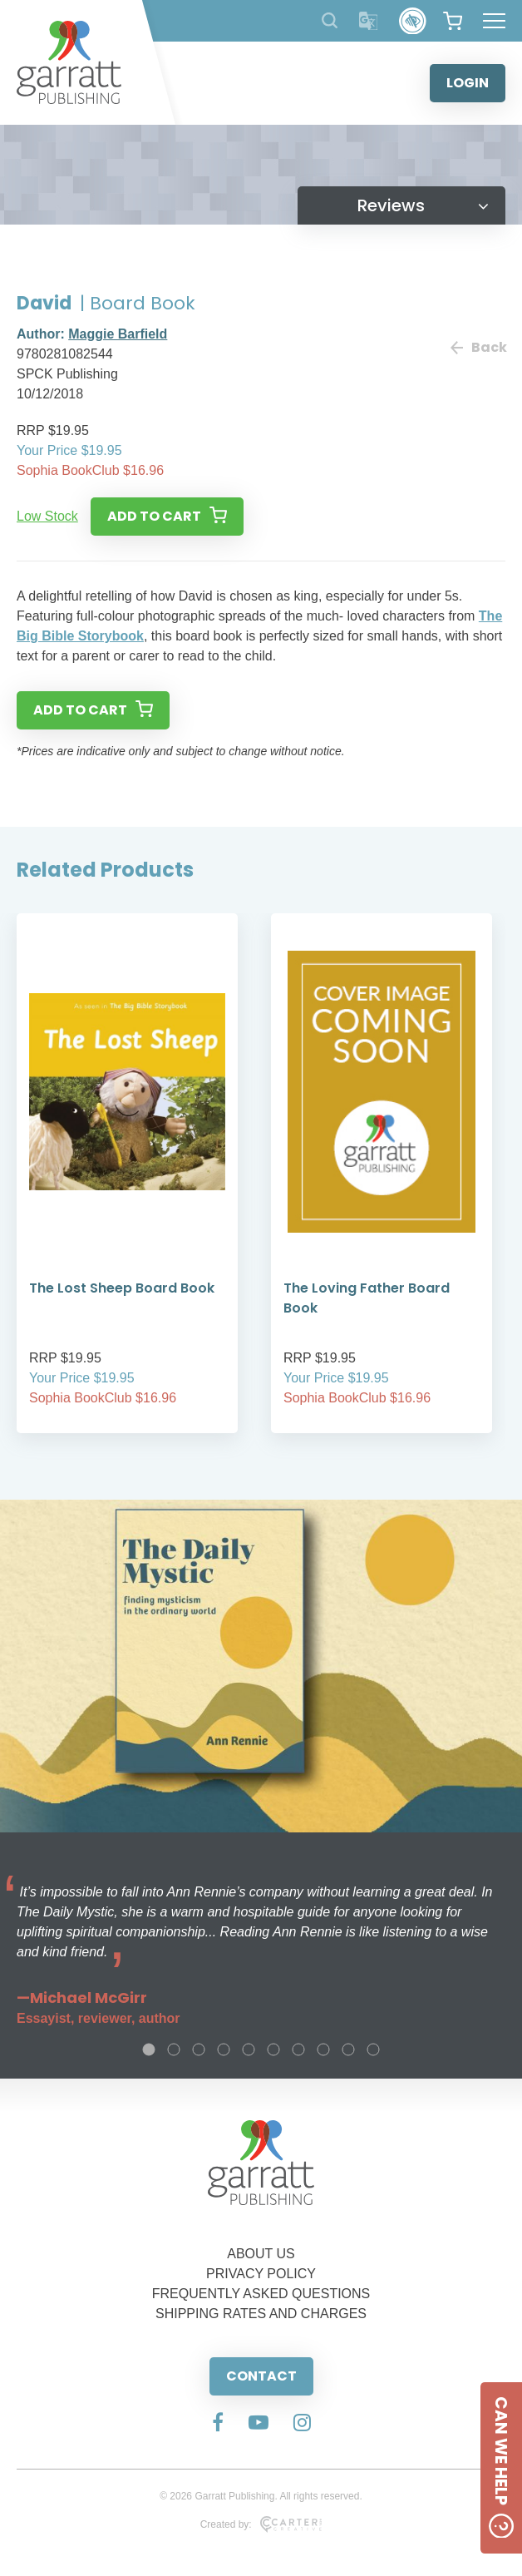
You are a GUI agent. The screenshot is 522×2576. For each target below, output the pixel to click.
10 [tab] (373, 2049)
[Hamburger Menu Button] (494, 20)
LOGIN (467, 82)
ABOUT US (261, 2254)
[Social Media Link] (217, 2423)
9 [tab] (348, 2049)
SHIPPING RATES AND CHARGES (261, 2314)
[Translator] (368, 21)
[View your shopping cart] (452, 21)
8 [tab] (323, 2049)
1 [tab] (148, 2049)
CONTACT (261, 2376)
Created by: (261, 2524)
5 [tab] (248, 2049)
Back (478, 347)
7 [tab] (298, 2049)
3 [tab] (198, 2049)
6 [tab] (273, 2049)
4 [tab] (223, 2049)
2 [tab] (173, 2049)
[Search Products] (329, 20)
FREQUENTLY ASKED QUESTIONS (261, 2294)
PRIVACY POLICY (261, 2274)
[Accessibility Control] (412, 21)
